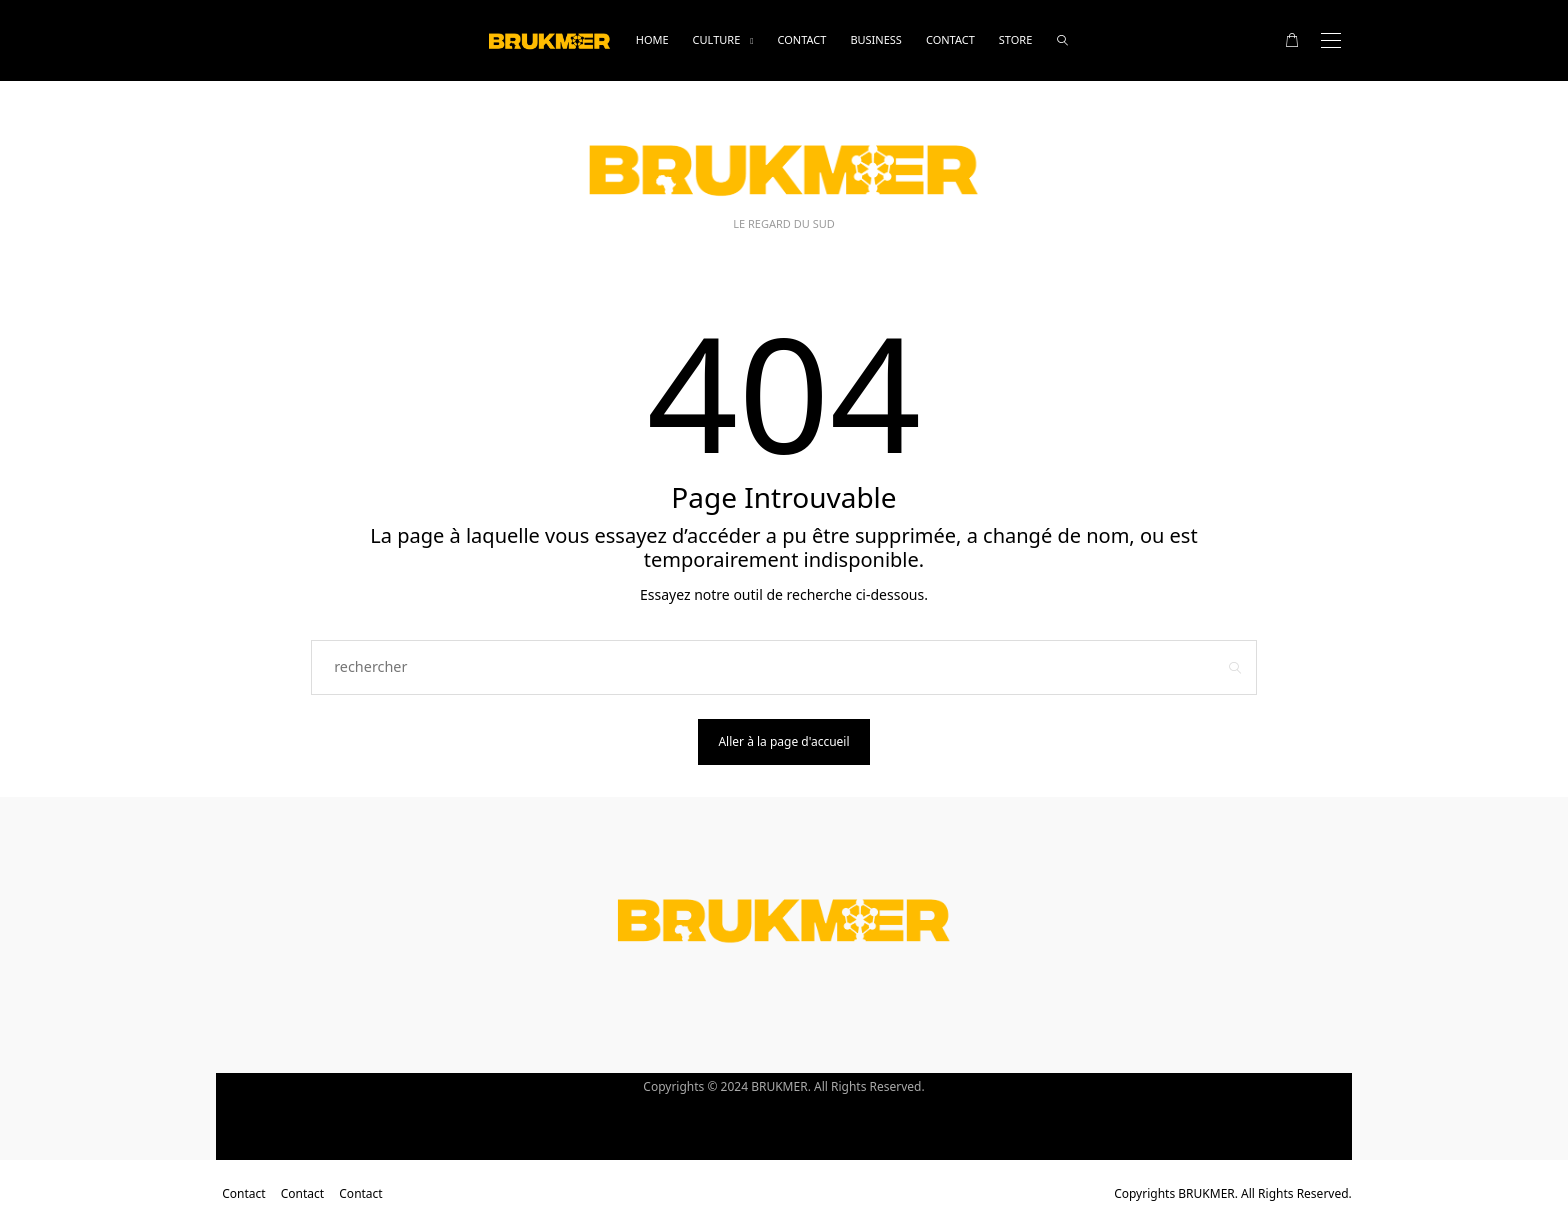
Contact (801, 39)
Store (1015, 39)
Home (652, 39)
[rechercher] (1062, 40)
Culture (717, 39)
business (876, 39)
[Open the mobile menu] (1331, 40)
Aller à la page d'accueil (783, 741)
